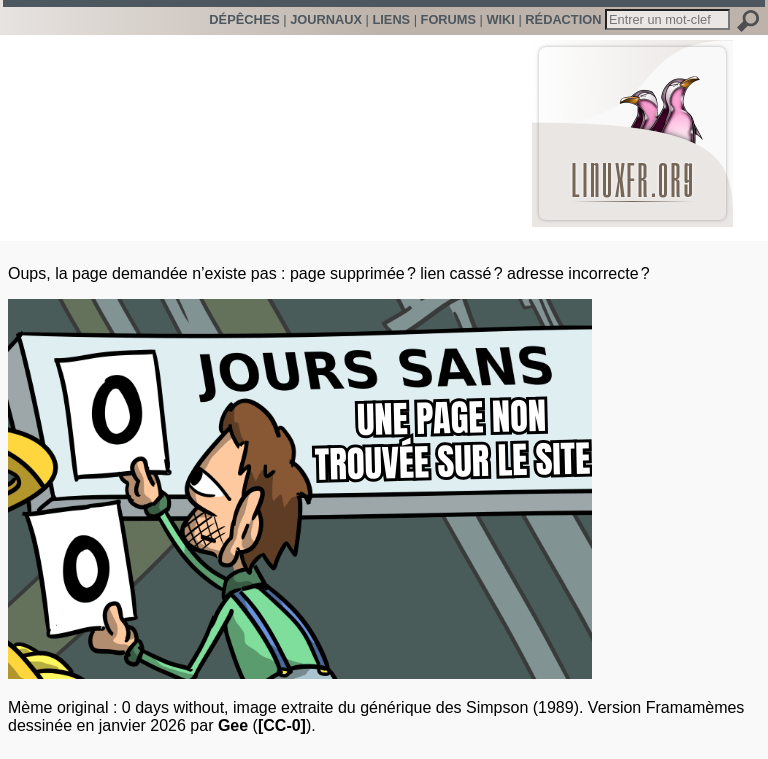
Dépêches (244, 19)
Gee (233, 725)
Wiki (500, 19)
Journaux (326, 19)
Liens (391, 19)
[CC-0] (282, 725)
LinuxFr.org (632, 123)
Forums (448, 19)
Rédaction (563, 19)
